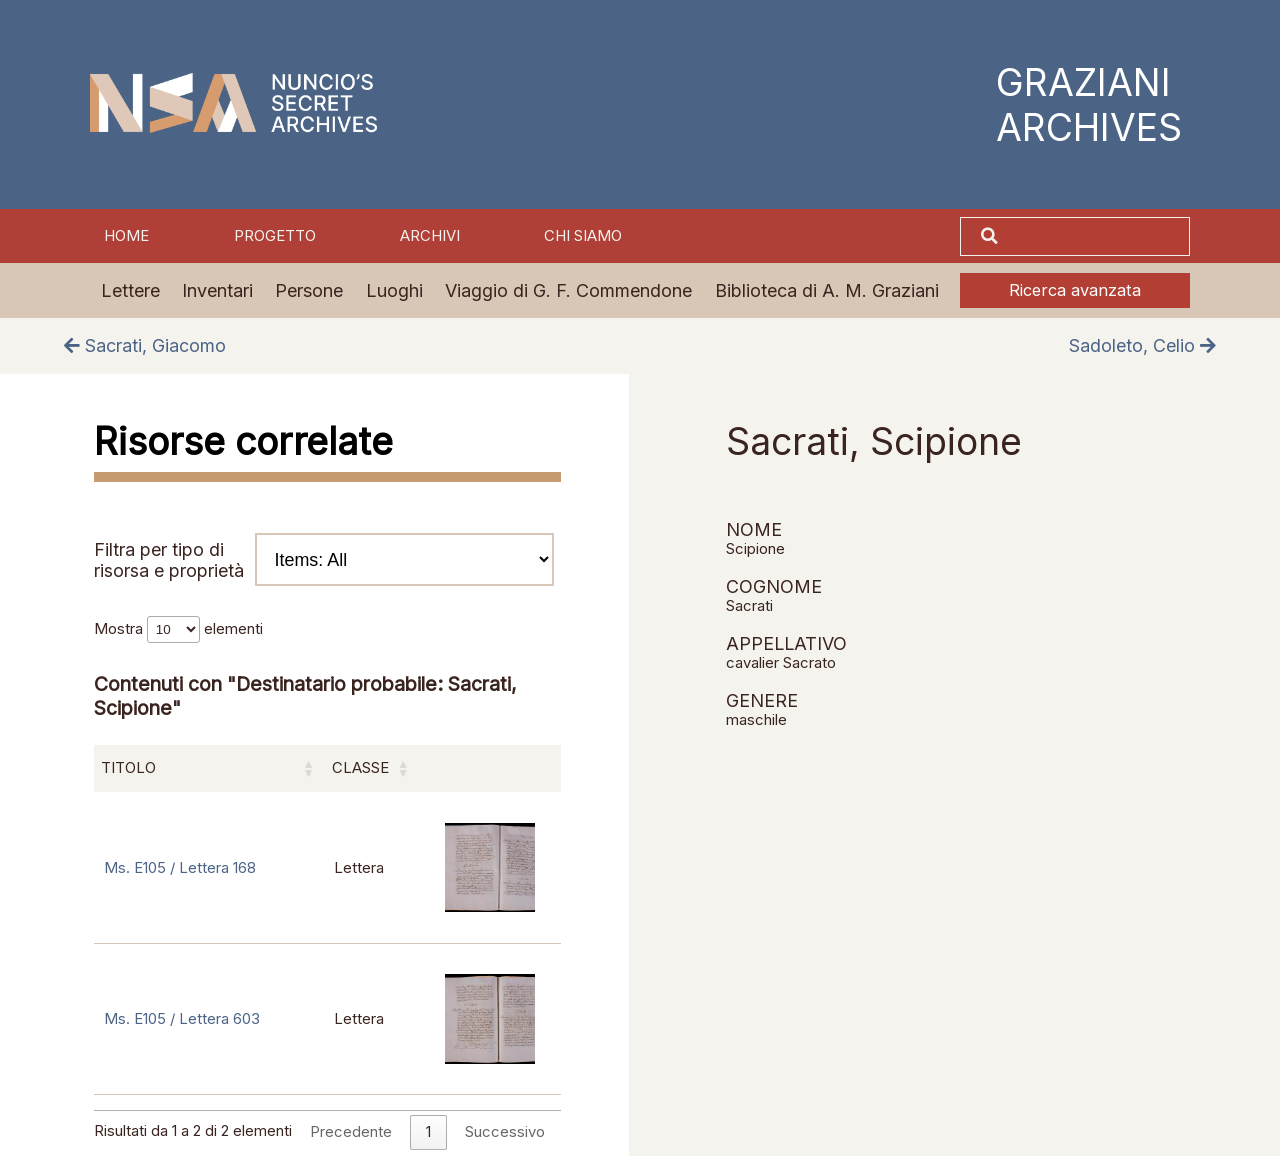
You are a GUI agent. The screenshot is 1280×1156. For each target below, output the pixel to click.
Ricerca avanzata (1075, 290)
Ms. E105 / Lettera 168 (180, 868)
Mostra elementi (178, 629)
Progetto (275, 236)
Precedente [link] (351, 1132)
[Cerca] (1096, 236)
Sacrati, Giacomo (145, 345)
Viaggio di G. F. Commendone (568, 290)
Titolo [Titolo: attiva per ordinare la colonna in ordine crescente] (128, 768)
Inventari (217, 290)
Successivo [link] (505, 1132)
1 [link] (428, 1132)
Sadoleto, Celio (1142, 345)
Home (126, 236)
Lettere (130, 290)
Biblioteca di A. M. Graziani (827, 290)
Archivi (430, 236)
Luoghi (394, 290)
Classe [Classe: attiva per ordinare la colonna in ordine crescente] (360, 768)
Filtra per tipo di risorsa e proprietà (324, 559)
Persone (309, 290)
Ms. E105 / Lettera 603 (182, 1019)
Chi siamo (583, 236)
